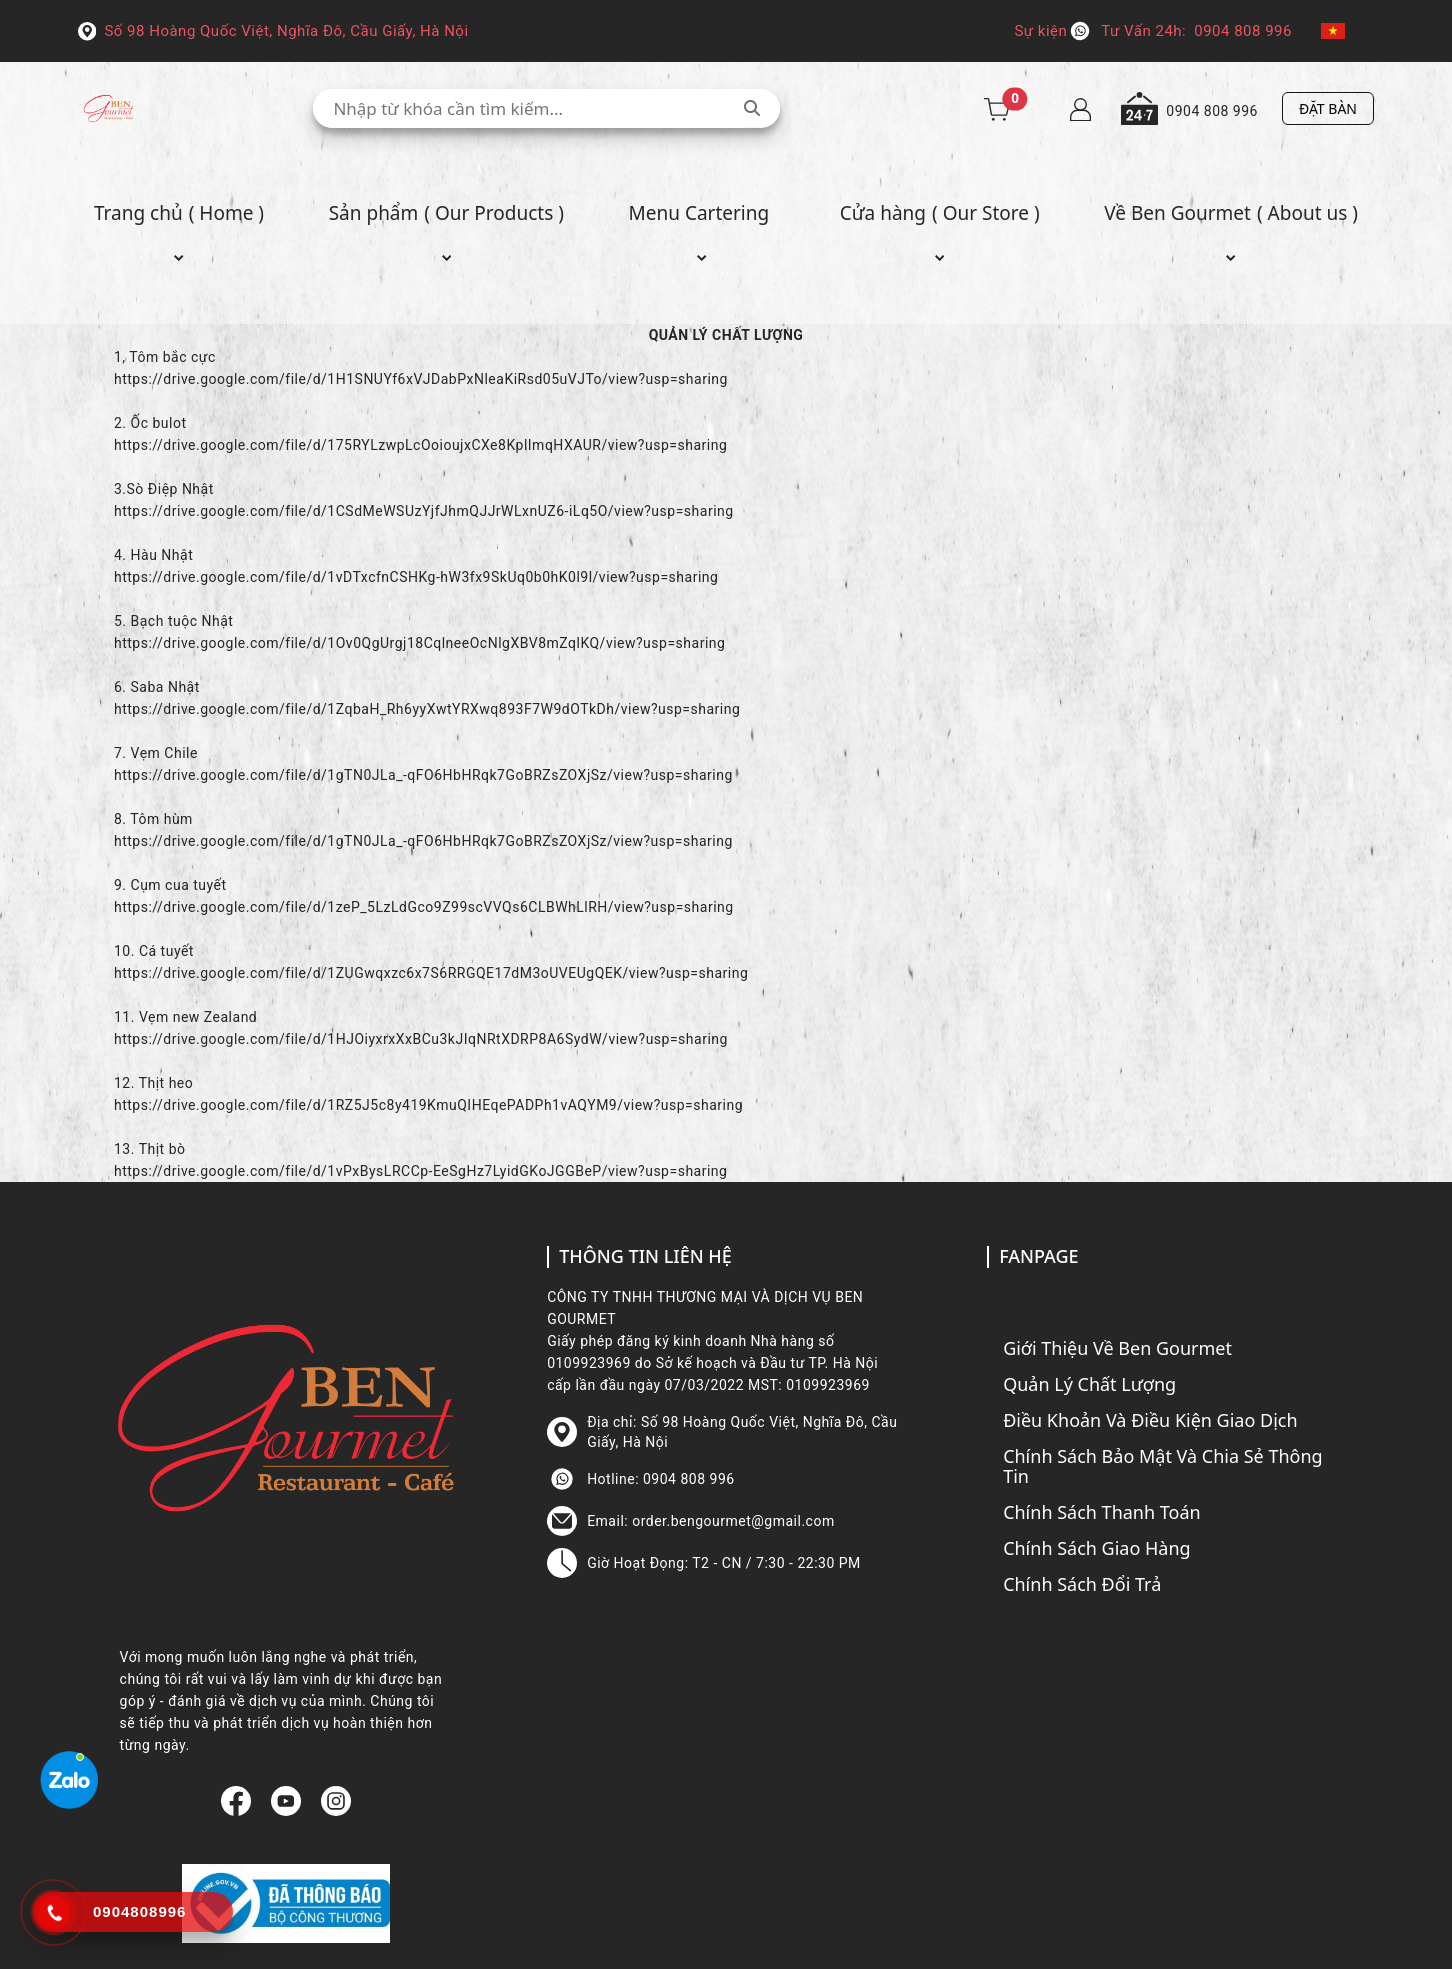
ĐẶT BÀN (1328, 108)
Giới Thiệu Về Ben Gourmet (1117, 1348)
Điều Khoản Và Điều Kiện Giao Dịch (1150, 1420)
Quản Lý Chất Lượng (1089, 1384)
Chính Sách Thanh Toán (1102, 1512)
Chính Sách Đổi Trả (1082, 1584)
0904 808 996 (1243, 31)
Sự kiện (1040, 31)
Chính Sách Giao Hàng (1097, 1548)
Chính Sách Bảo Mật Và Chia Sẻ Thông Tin (1163, 1466)
